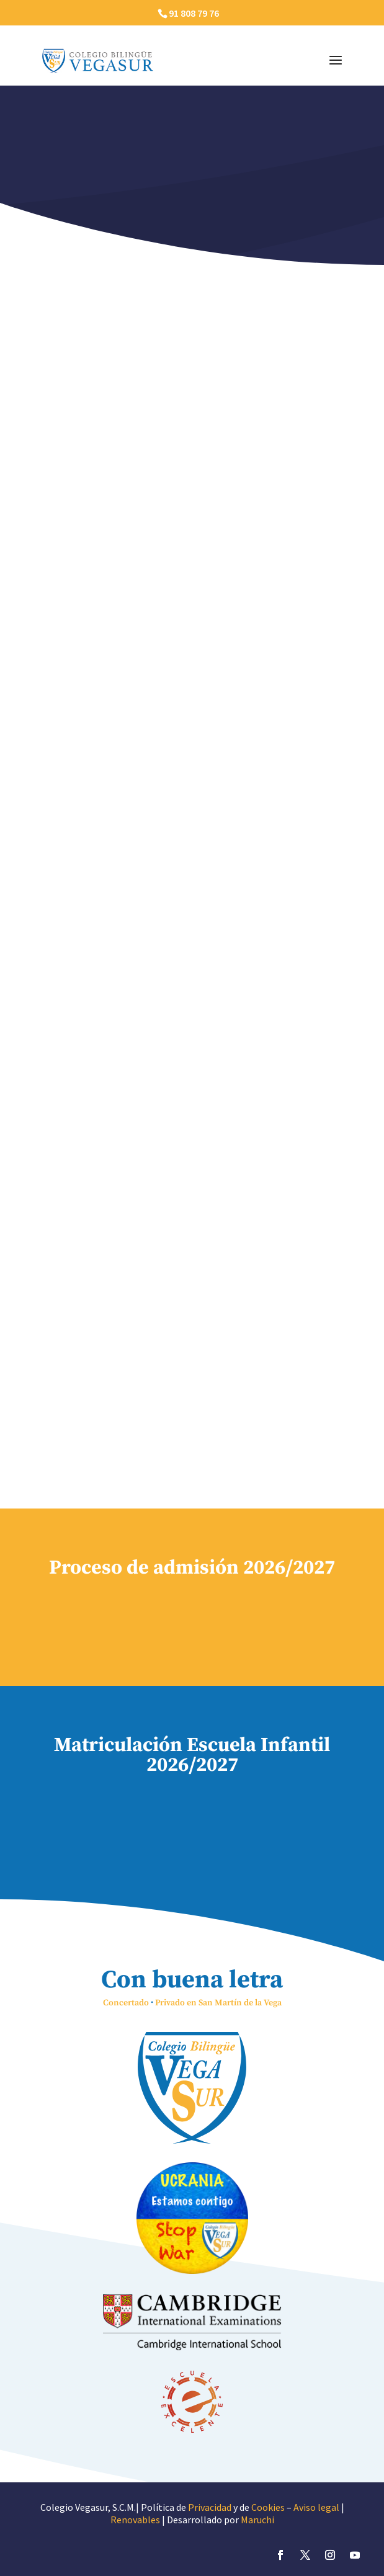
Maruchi (257, 2519)
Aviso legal (316, 2507)
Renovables (135, 2519)
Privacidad (209, 2507)
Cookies (268, 2507)
